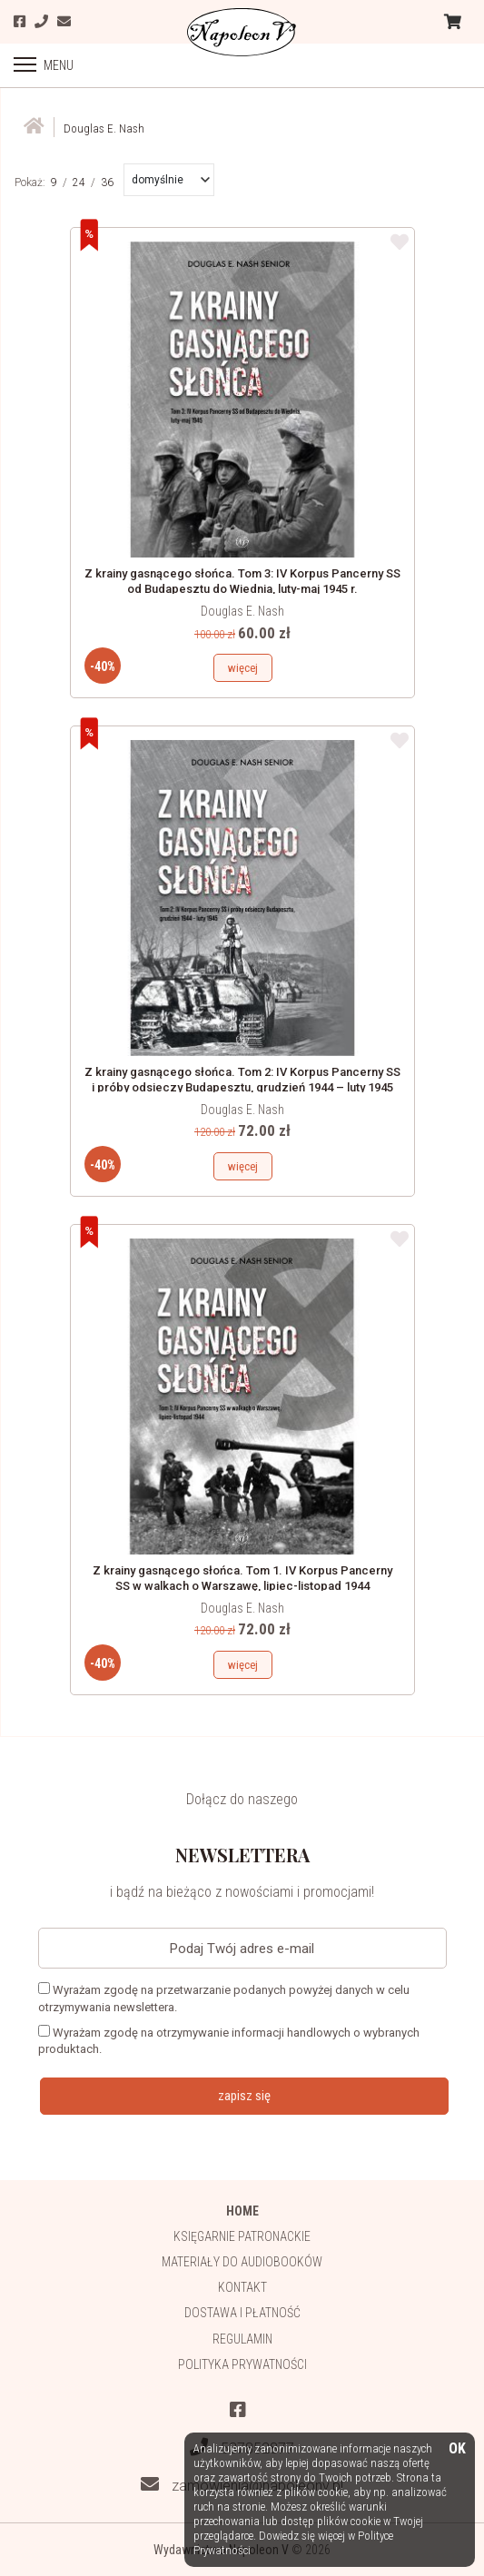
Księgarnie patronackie (242, 2236)
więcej (243, 668)
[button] (171, 179)
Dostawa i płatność (242, 2312)
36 (107, 182)
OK (457, 2449)
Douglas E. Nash (242, 611)
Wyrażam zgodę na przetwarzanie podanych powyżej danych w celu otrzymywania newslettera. (224, 1997)
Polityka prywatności (242, 2364)
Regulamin (242, 2339)
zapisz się (244, 2095)
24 (79, 182)
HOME (242, 2211)
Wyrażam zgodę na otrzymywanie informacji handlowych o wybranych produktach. (229, 2040)
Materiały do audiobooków (242, 2262)
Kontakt (242, 2287)
